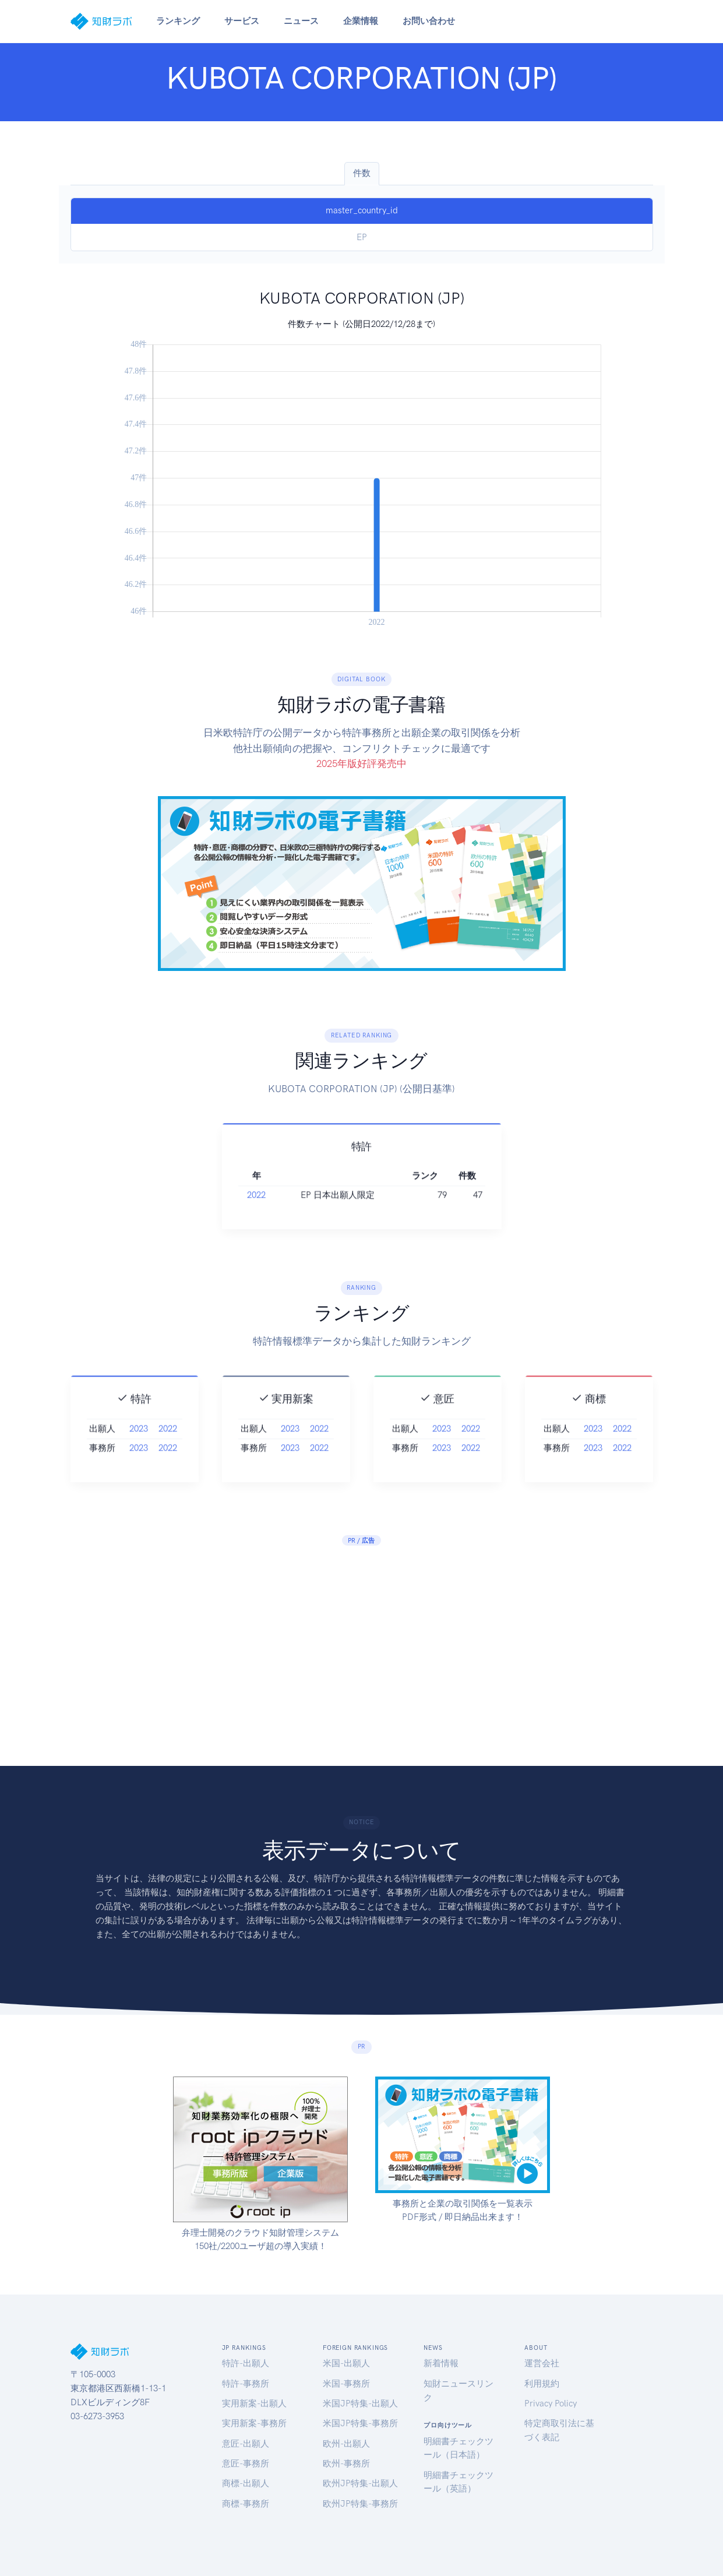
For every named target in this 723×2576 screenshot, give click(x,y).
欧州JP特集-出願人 (360, 2483)
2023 (138, 1447)
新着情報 (441, 2363)
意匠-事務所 (245, 2463)
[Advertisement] (361, 1643)
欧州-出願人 (346, 2443)
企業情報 (360, 21)
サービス (241, 21)
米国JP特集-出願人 (360, 2403)
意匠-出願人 (245, 2443)
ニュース (301, 21)
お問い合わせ (429, 21)
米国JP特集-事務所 (360, 2423)
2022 (256, 1214)
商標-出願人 (245, 2483)
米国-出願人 (346, 2363)
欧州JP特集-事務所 (360, 2503)
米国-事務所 (346, 2383)
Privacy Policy (550, 2403)
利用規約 (541, 2383)
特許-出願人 (245, 2363)
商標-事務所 (245, 2503)
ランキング (178, 21)
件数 (362, 173)
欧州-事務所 (346, 2463)
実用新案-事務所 (254, 2423)
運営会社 (541, 2363)
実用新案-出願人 (254, 2403)
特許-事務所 (245, 2383)
